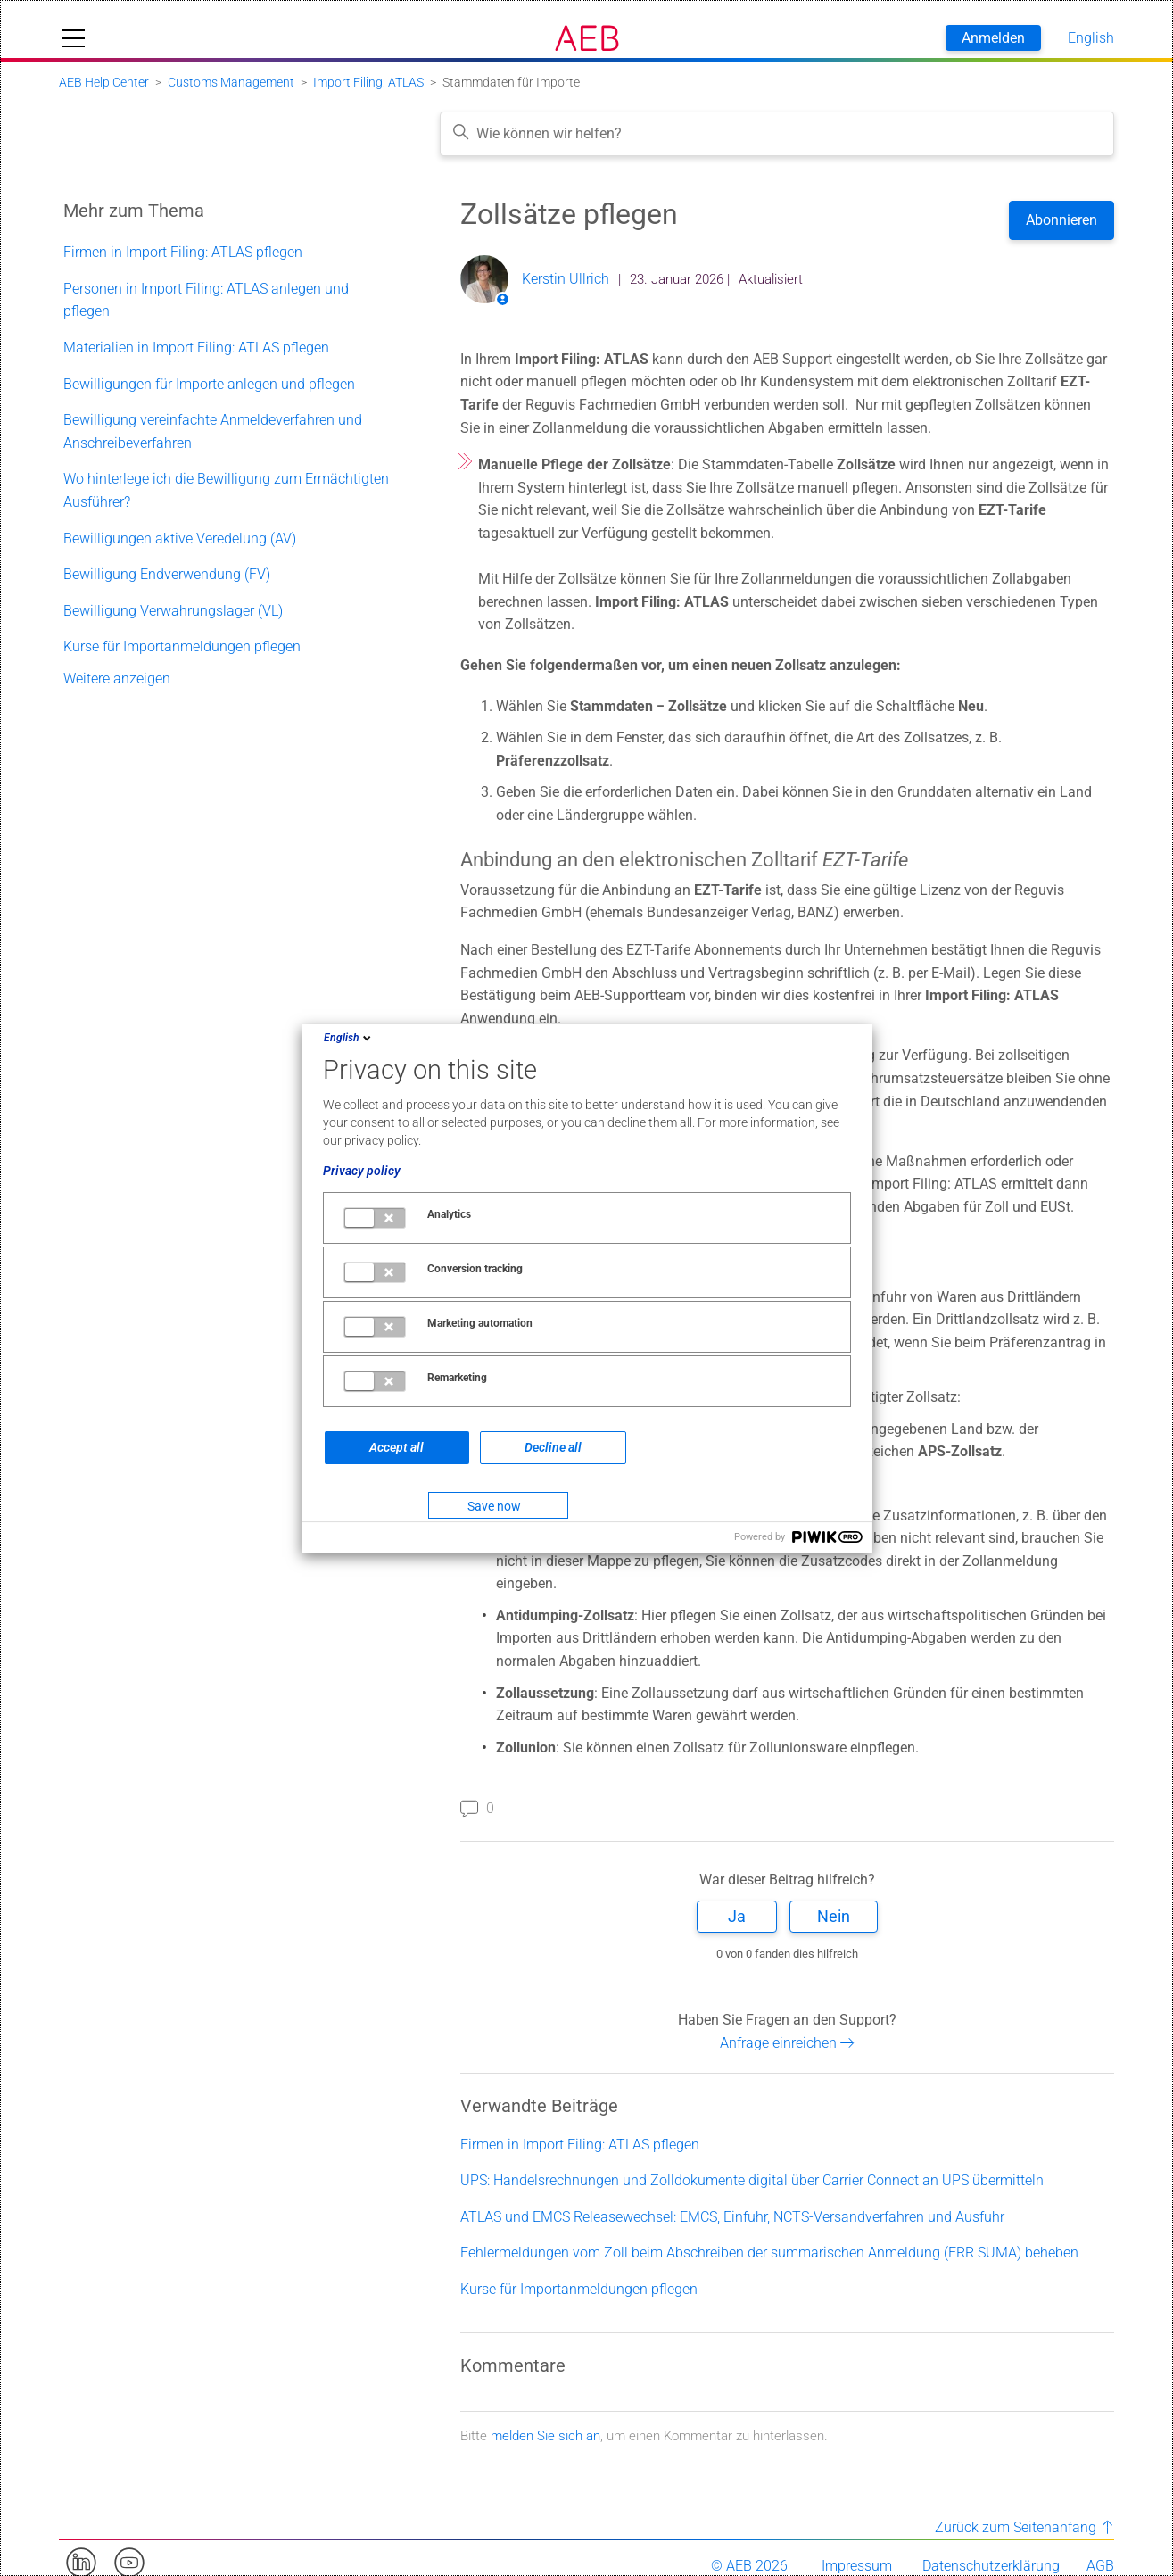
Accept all (396, 1447)
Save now (494, 1506)
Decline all (553, 1447)
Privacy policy (362, 1171)
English (349, 1038)
